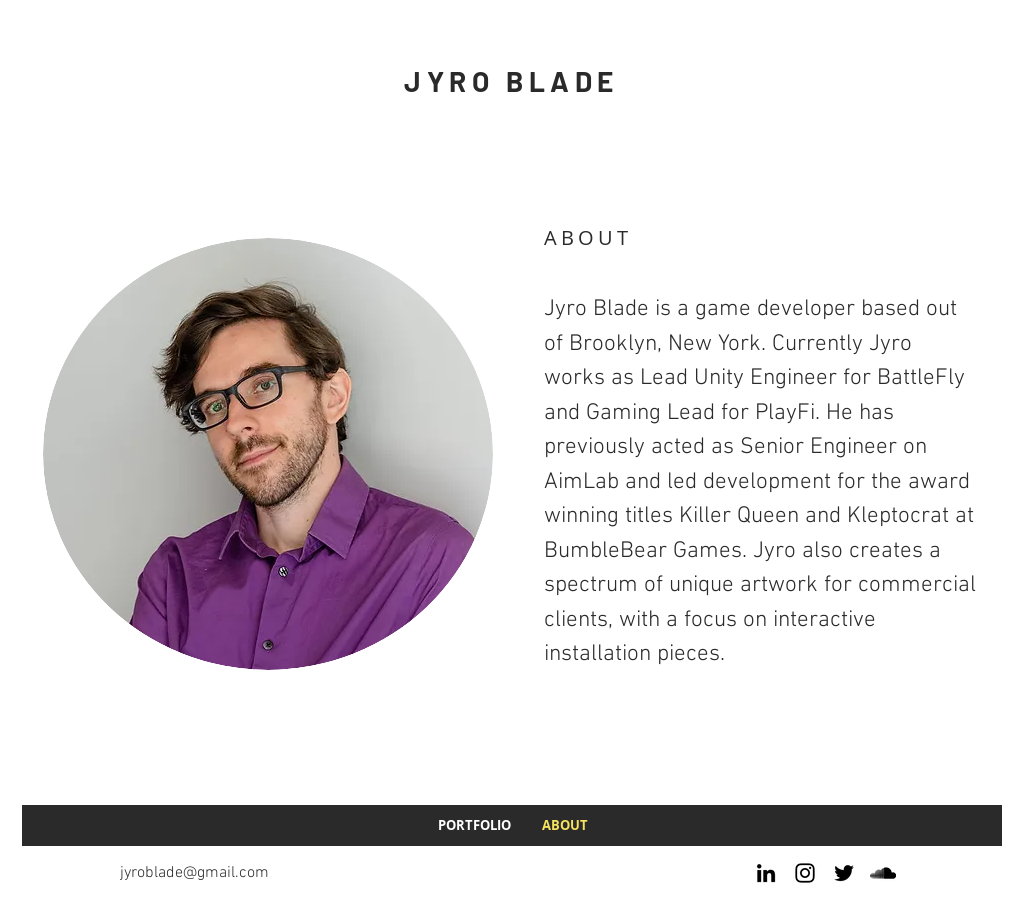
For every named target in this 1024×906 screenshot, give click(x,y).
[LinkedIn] (766, 873)
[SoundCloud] (883, 873)
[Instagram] (805, 873)
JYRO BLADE (511, 81)
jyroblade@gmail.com (194, 873)
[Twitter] (844, 873)
